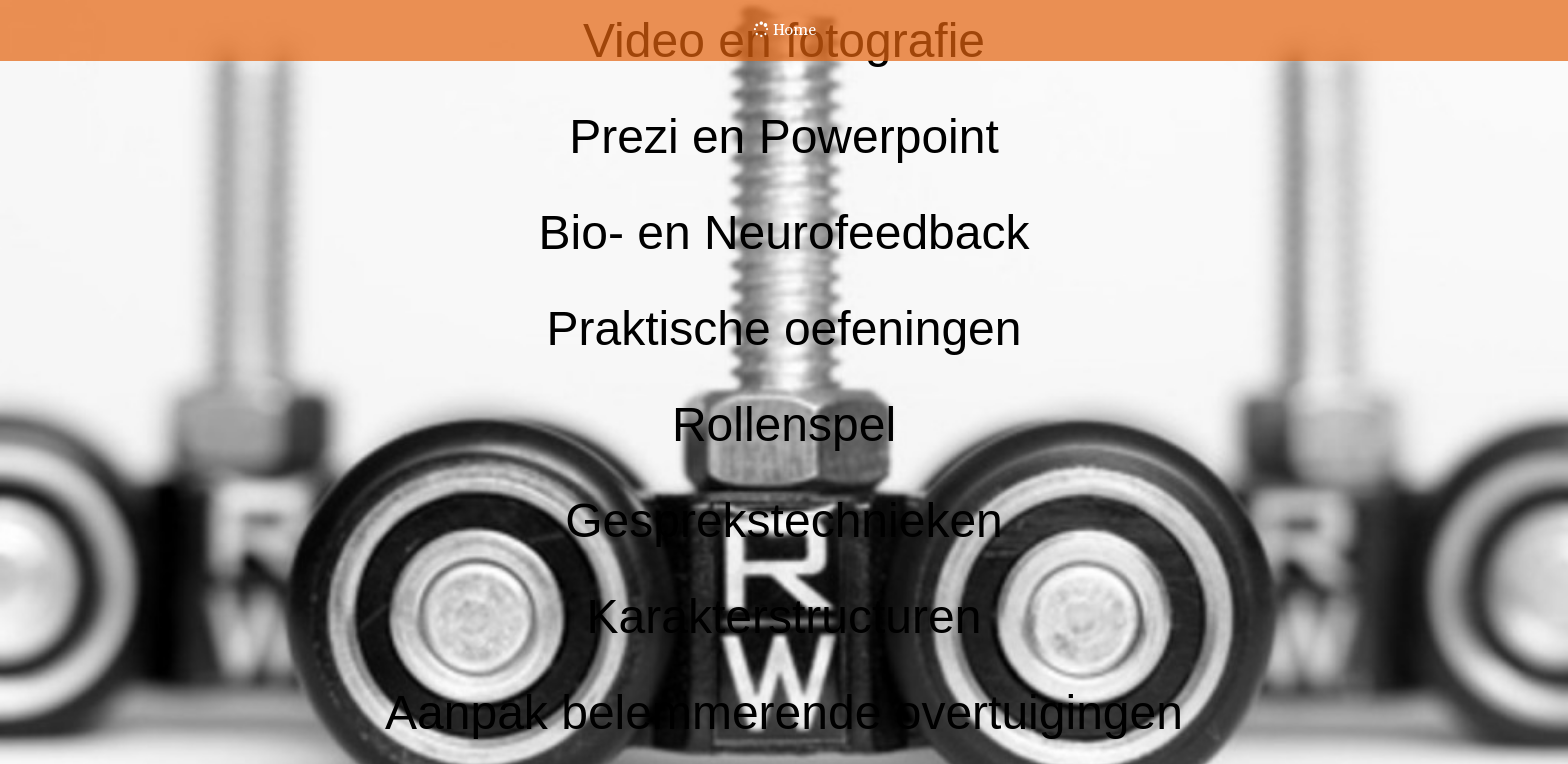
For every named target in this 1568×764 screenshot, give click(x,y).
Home (784, 29)
